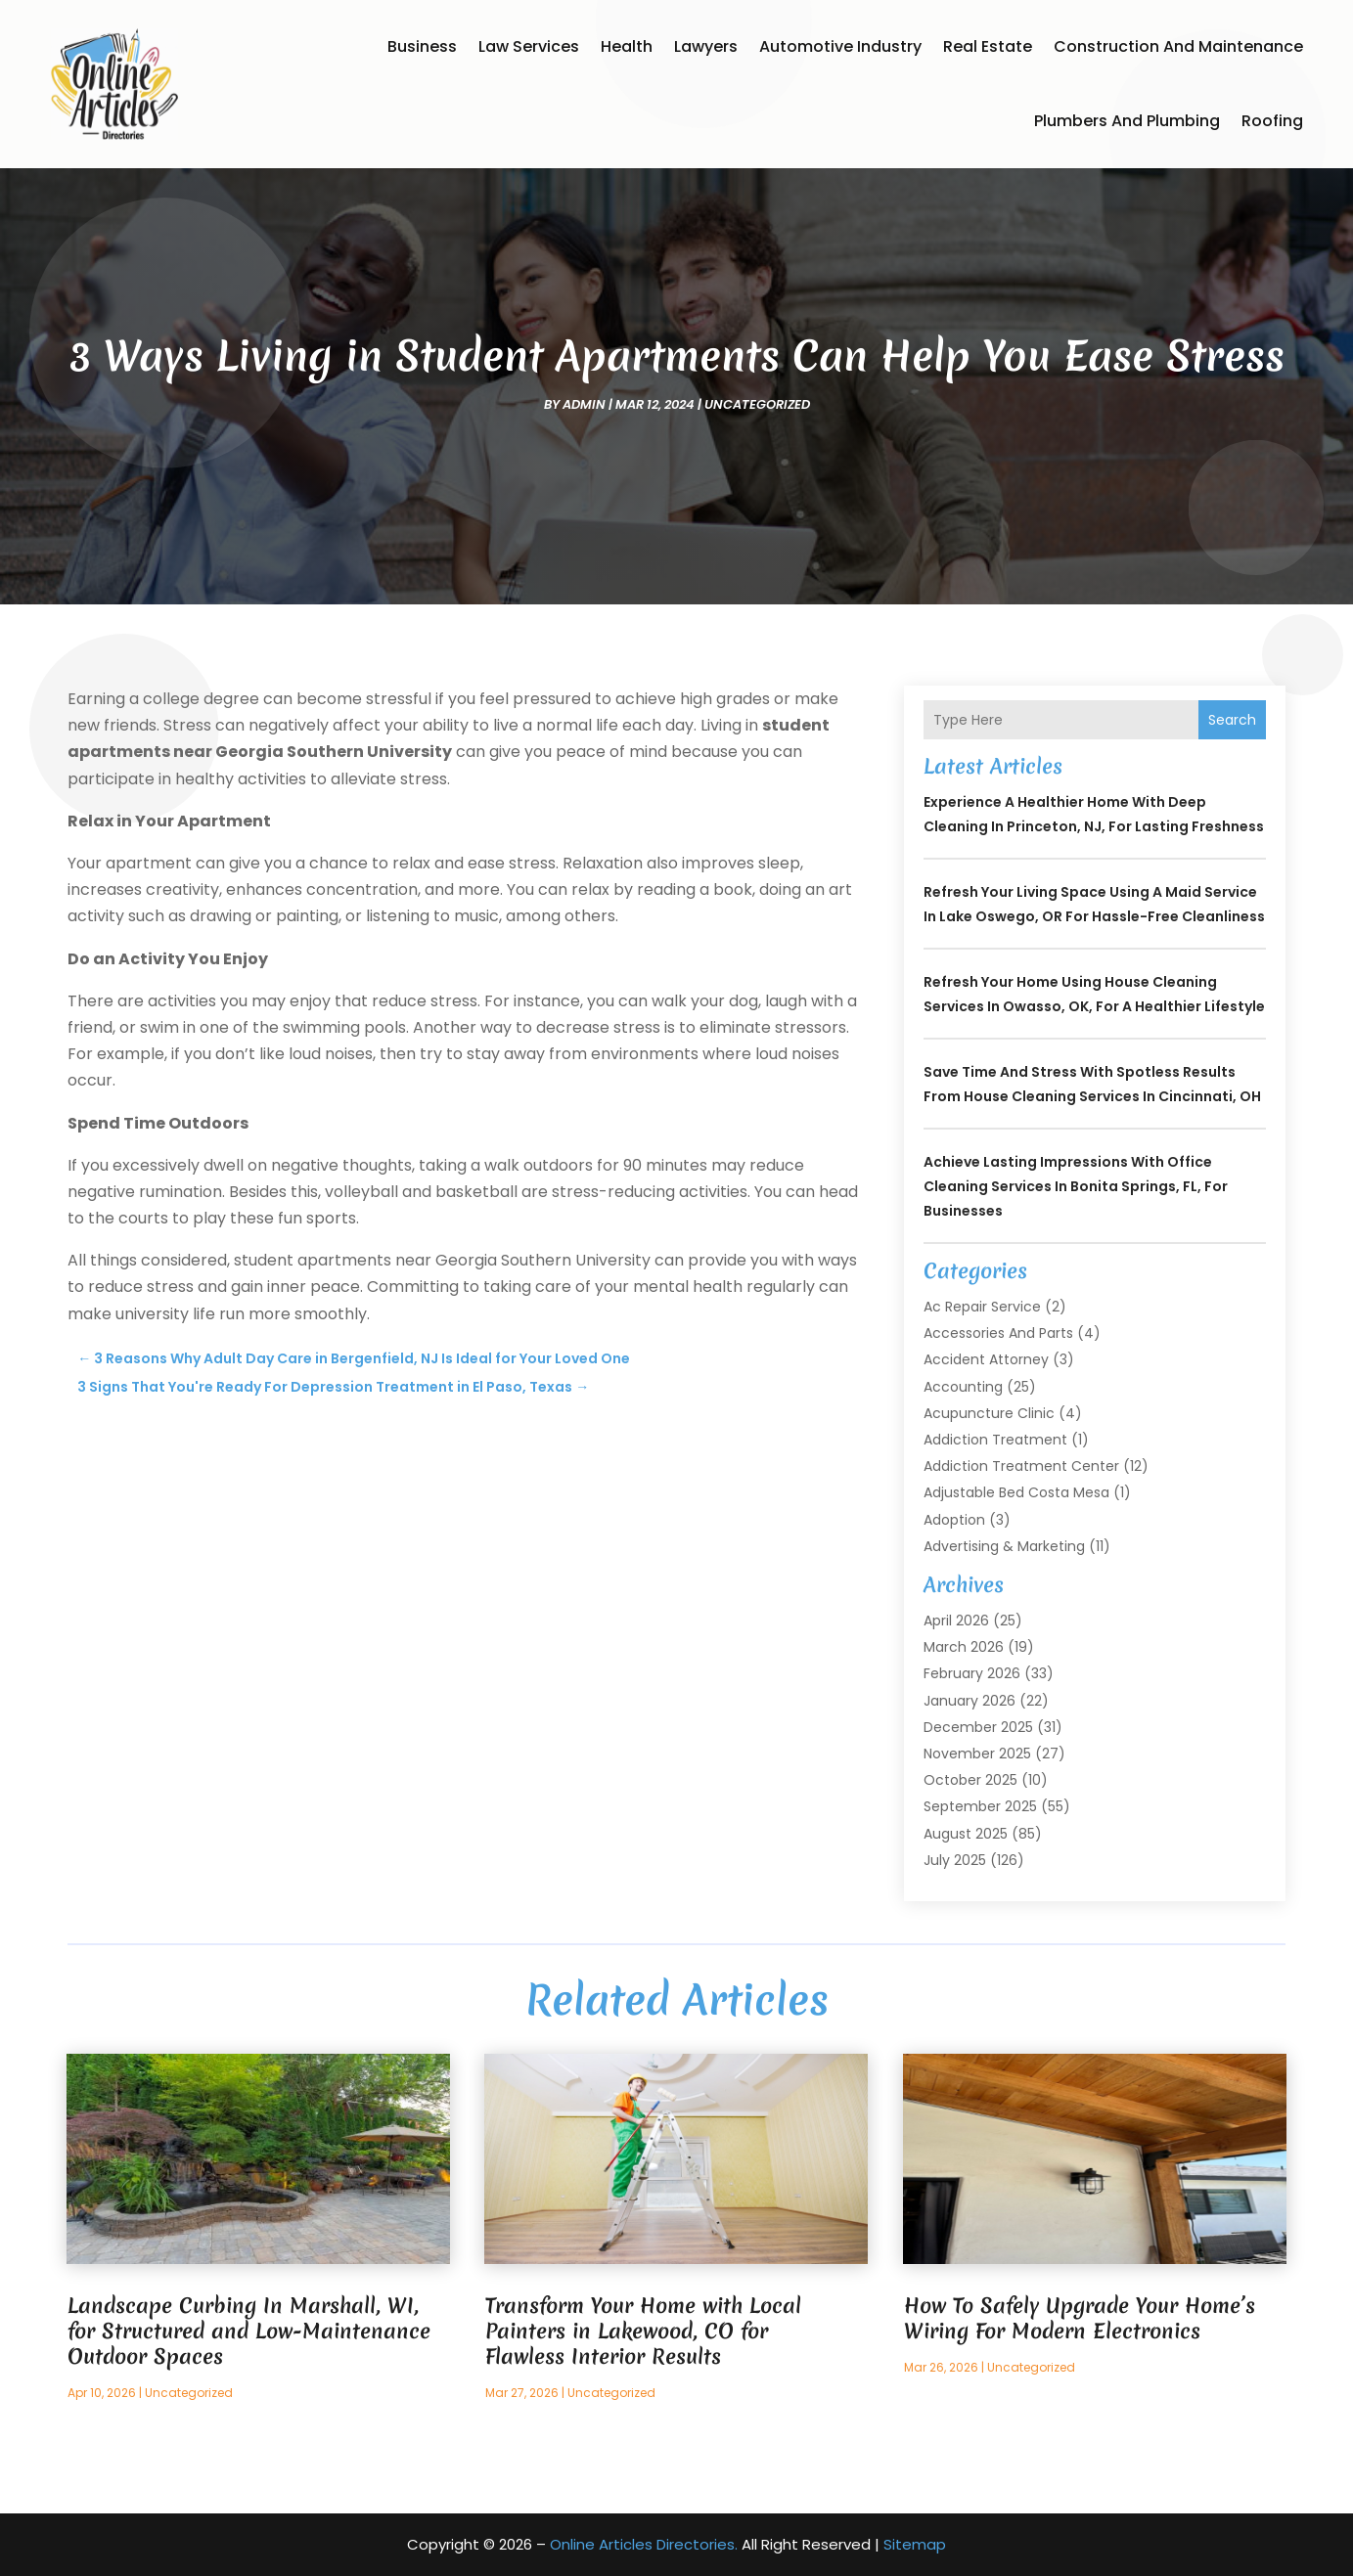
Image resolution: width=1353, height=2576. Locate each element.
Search (1232, 720)
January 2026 (969, 1700)
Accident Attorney (986, 1359)
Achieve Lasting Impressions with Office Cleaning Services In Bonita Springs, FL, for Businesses (1076, 1186)
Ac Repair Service (982, 1306)
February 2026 (972, 1673)
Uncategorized (757, 404)
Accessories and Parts (998, 1333)
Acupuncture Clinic (989, 1413)
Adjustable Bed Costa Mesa (1016, 1492)
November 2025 (977, 1753)
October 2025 (970, 1780)
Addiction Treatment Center (1021, 1466)
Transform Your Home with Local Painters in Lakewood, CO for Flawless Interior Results (643, 2331)
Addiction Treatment (995, 1439)
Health (627, 46)
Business (422, 46)
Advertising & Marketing (1004, 1546)
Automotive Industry (840, 46)
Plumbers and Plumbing (1127, 121)
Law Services (528, 46)
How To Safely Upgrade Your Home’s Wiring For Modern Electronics (1079, 2318)
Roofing (1272, 121)
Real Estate (987, 46)
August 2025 (966, 1833)
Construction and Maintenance (1178, 46)
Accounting (963, 1387)
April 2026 (956, 1620)
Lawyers (706, 46)
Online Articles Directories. (644, 2544)
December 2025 (978, 1727)
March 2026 (964, 1647)
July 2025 (955, 1860)
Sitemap (914, 2544)
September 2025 (980, 1806)
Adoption (954, 1520)
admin (584, 404)
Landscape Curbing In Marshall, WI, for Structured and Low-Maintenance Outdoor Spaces (249, 2331)
